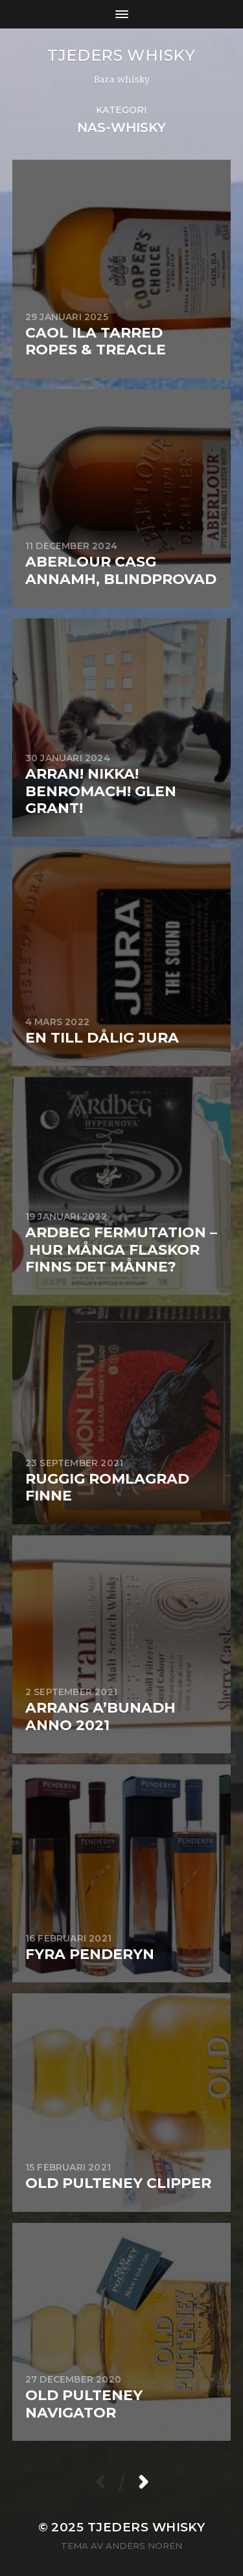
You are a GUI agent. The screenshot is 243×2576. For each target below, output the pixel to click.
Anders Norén (144, 2545)
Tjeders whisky (121, 55)
